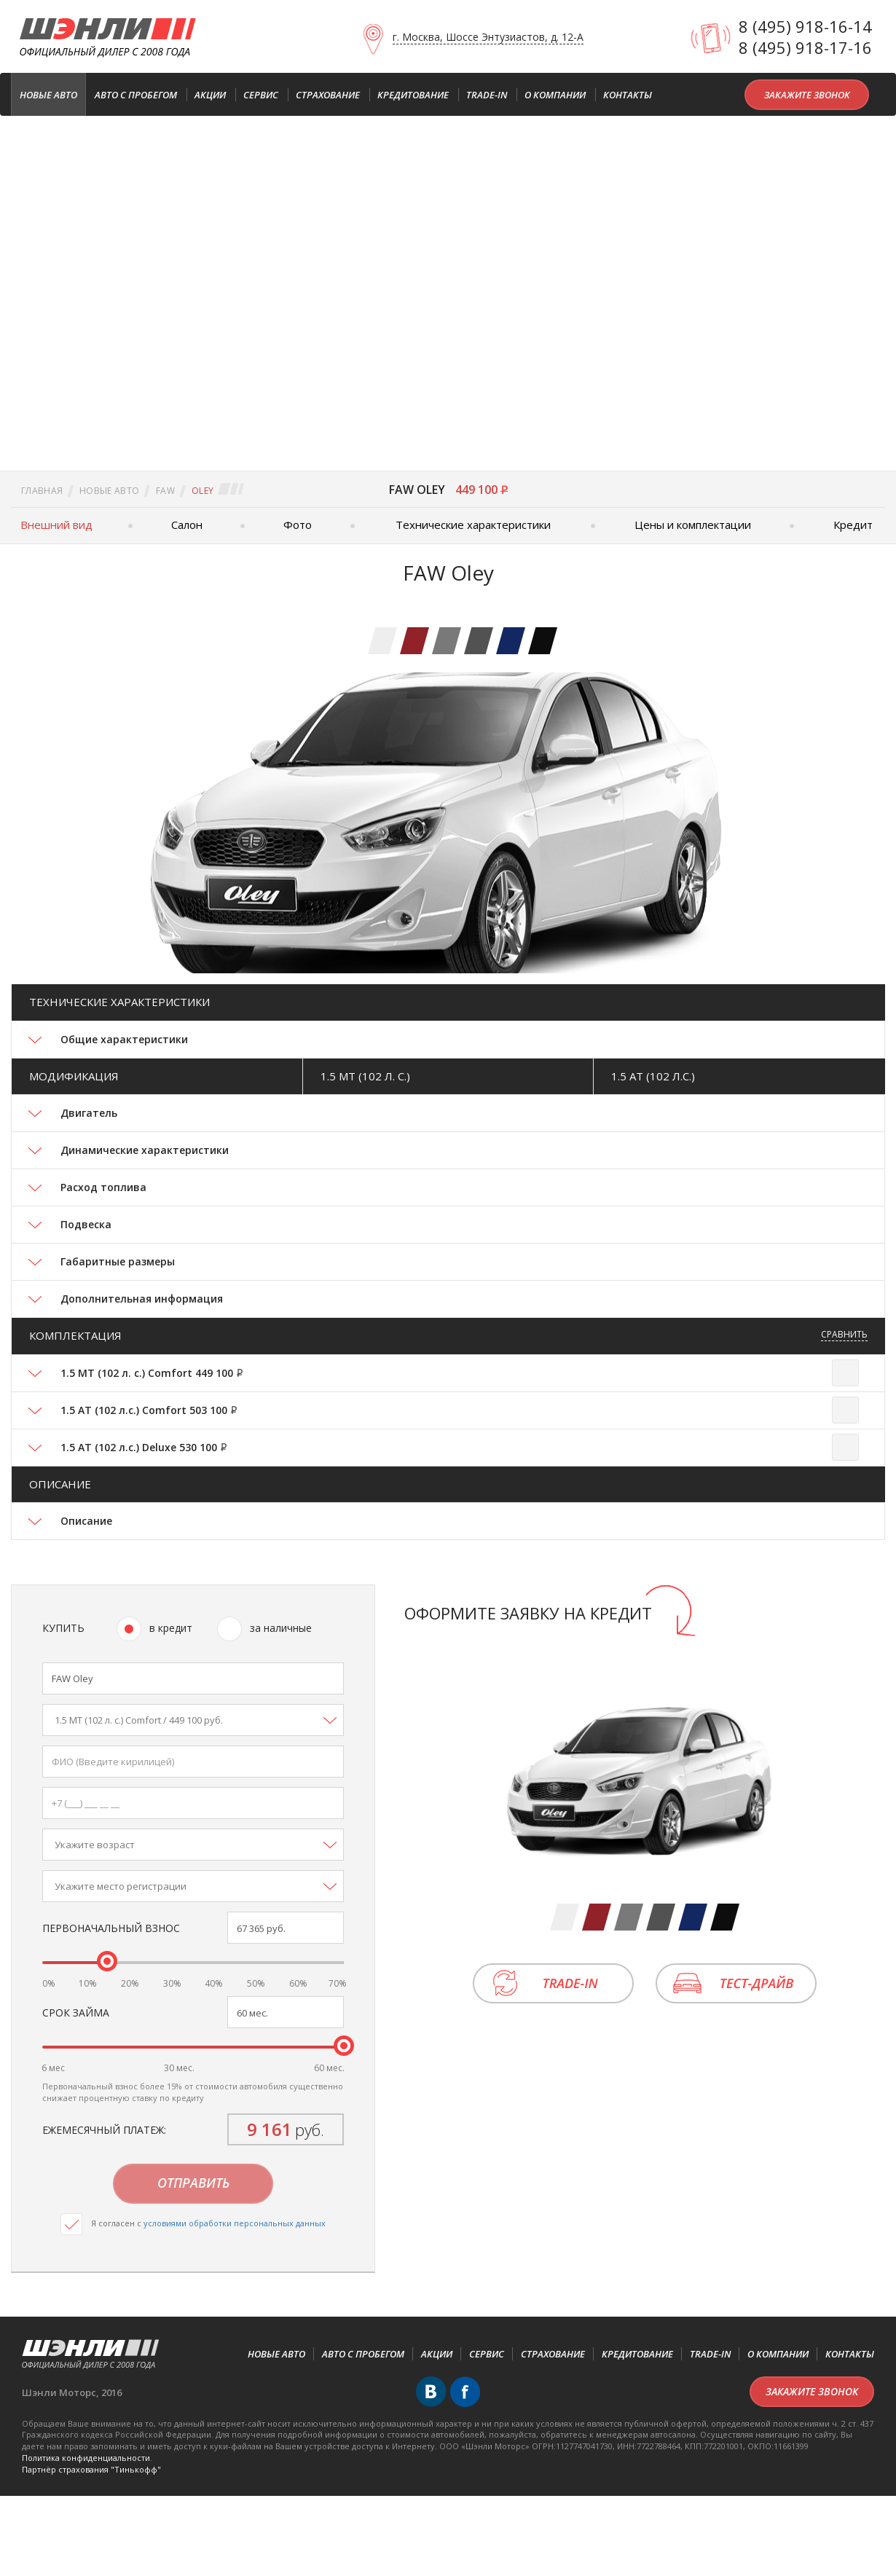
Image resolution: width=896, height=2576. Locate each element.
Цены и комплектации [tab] (692, 524)
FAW (165, 490)
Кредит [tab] (853, 524)
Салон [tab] (187, 524)
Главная (42, 490)
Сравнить (844, 1334)
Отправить (193, 2182)
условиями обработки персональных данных (235, 2223)
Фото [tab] (297, 524)
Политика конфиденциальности (86, 2457)
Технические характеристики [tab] (473, 524)
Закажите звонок (807, 94)
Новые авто (109, 490)
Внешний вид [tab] (56, 524)
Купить (63, 1628)
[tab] (382, 640)
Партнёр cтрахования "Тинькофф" (91, 2469)
